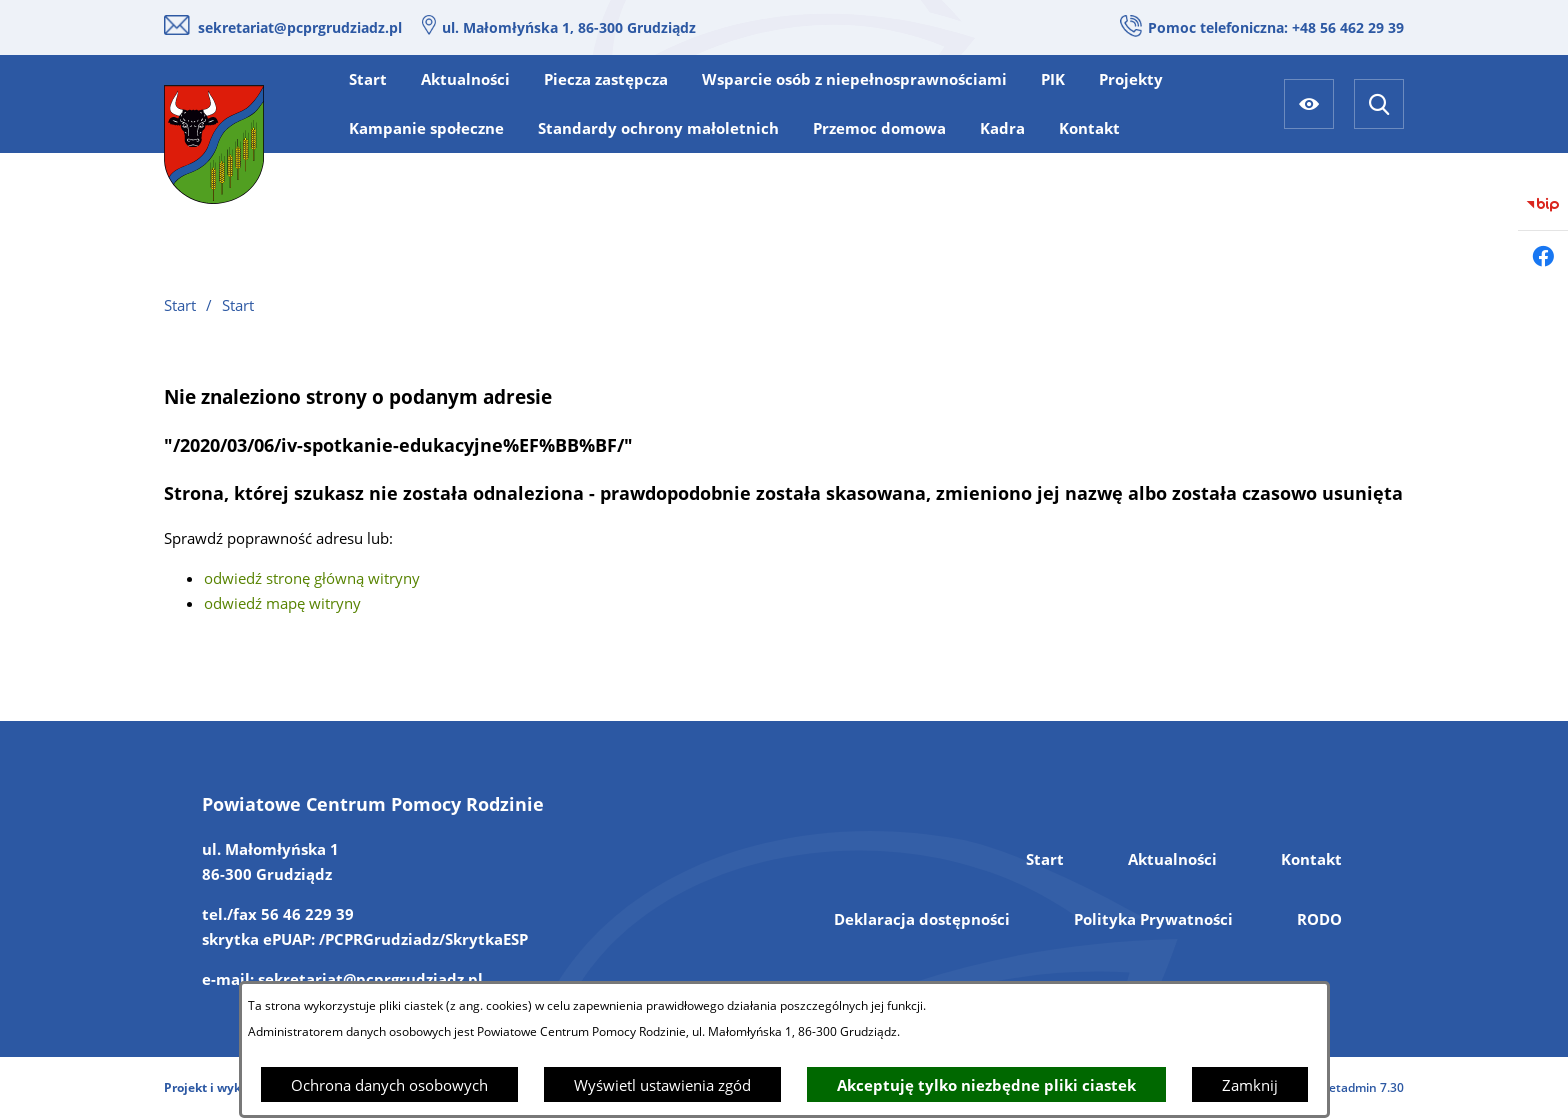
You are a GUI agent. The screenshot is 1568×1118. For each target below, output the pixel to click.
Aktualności (1172, 859)
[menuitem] (368, 79)
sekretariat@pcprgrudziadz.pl (300, 27)
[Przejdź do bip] (1543, 205)
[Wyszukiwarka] (1379, 104)
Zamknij (1250, 1085)
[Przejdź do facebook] (1543, 256)
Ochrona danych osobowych (389, 1085)
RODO (1319, 919)
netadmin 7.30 (1362, 1087)
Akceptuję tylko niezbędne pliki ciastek (986, 1085)
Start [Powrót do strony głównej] (180, 305)
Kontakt (1311, 859)
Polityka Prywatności (1153, 919)
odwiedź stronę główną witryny (312, 578)
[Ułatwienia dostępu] (1309, 104)
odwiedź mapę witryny (282, 603)
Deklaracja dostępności (922, 919)
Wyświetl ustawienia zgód (662, 1085)
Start (1045, 859)
